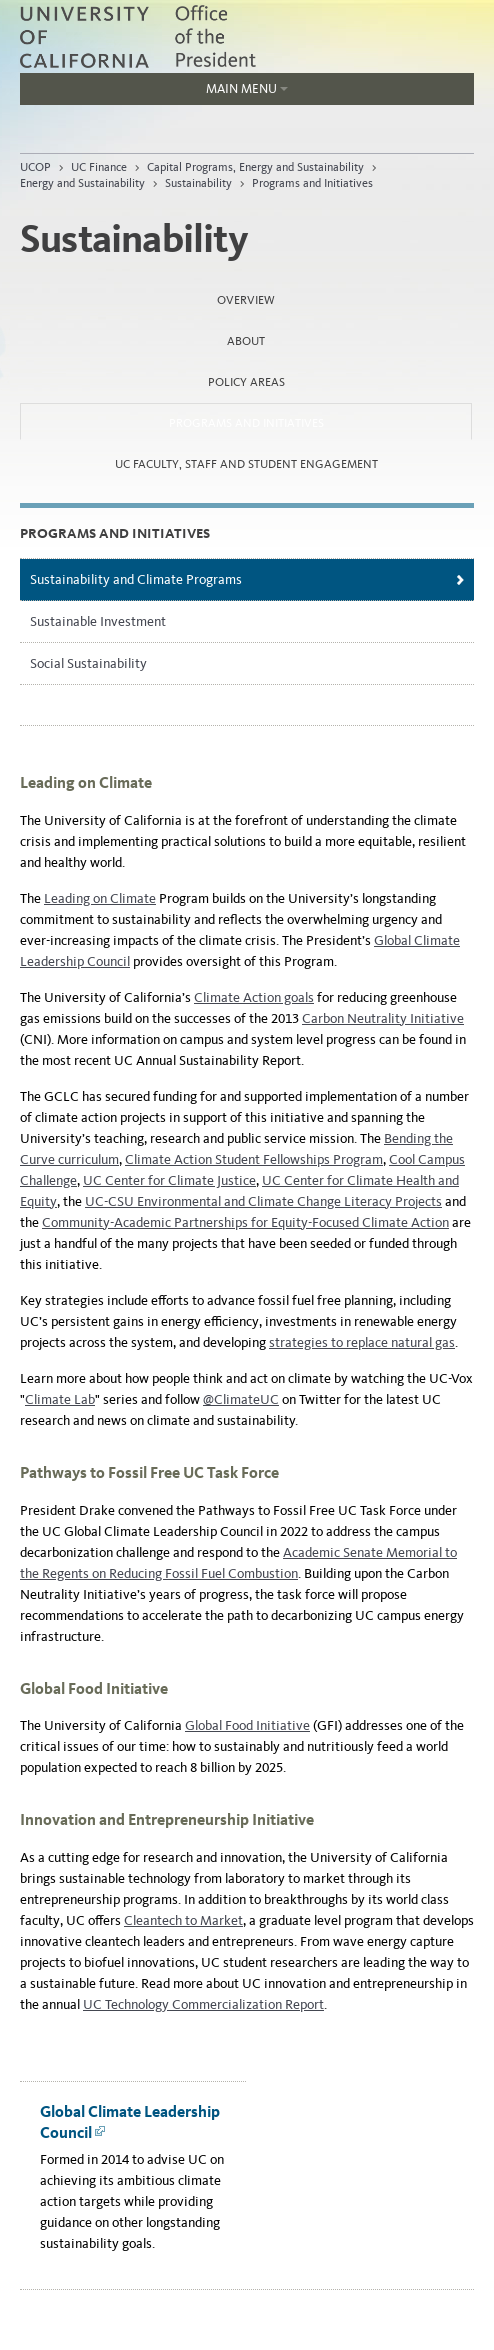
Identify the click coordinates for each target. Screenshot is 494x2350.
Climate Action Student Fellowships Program (254, 1159)
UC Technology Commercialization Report (203, 2004)
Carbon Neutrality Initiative (383, 1018)
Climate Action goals (254, 997)
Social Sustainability (88, 663)
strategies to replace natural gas (362, 1342)
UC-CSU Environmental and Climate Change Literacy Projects (263, 1201)
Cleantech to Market (183, 1920)
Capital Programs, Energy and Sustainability (255, 167)
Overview (246, 300)
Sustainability (198, 183)
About (246, 341)
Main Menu (154, 93)
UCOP (35, 167)
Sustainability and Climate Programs (136, 579)
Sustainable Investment (98, 621)
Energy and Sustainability (82, 183)
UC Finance (99, 167)
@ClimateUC (241, 1399)
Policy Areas (246, 382)
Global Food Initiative (247, 1725)
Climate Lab (60, 1399)
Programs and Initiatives (312, 183)
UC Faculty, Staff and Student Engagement (246, 464)
